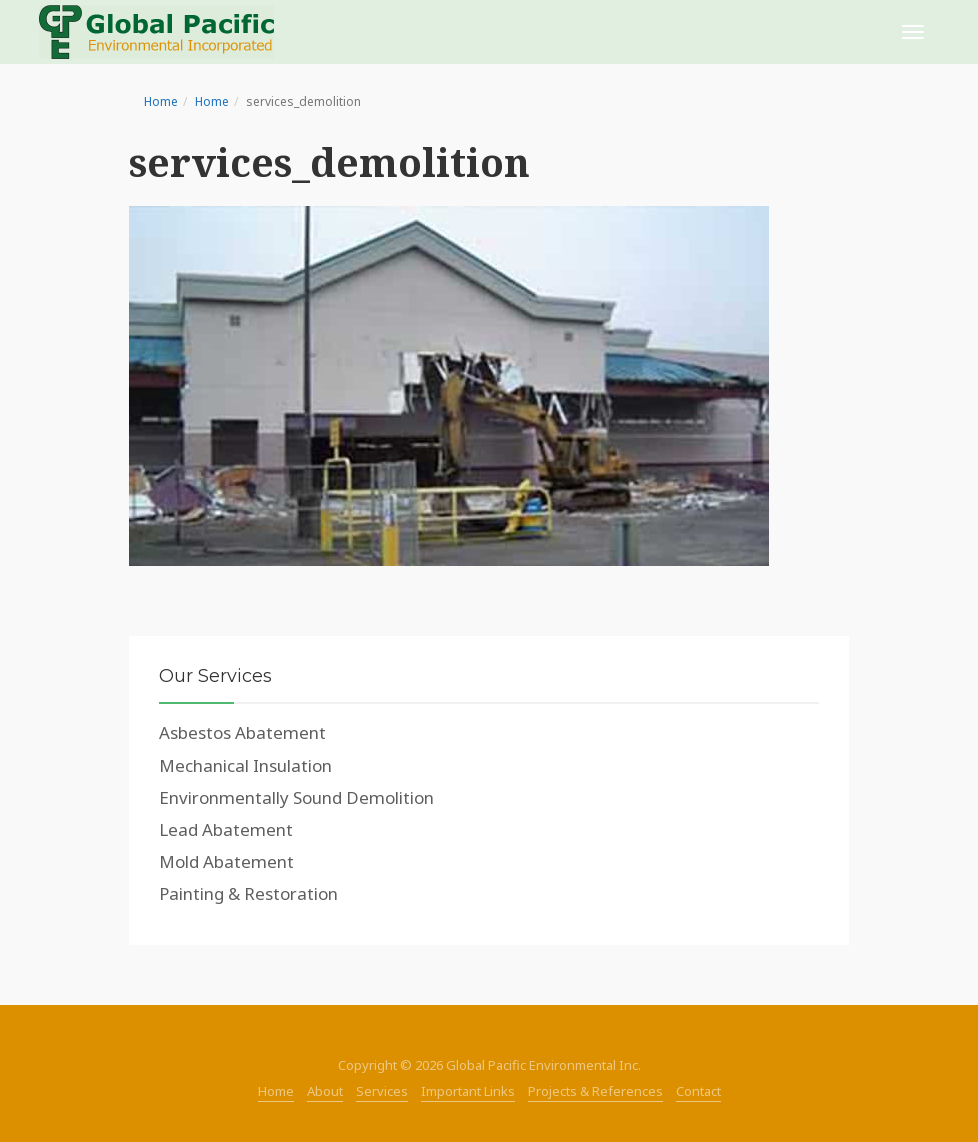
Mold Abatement (226, 861)
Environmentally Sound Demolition (296, 797)
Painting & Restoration (248, 893)
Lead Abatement (226, 829)
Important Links (468, 1091)
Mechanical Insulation (245, 765)
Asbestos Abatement (242, 732)
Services (382, 1091)
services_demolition (329, 161)
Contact (698, 1091)
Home (161, 101)
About (325, 1091)
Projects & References (595, 1091)
